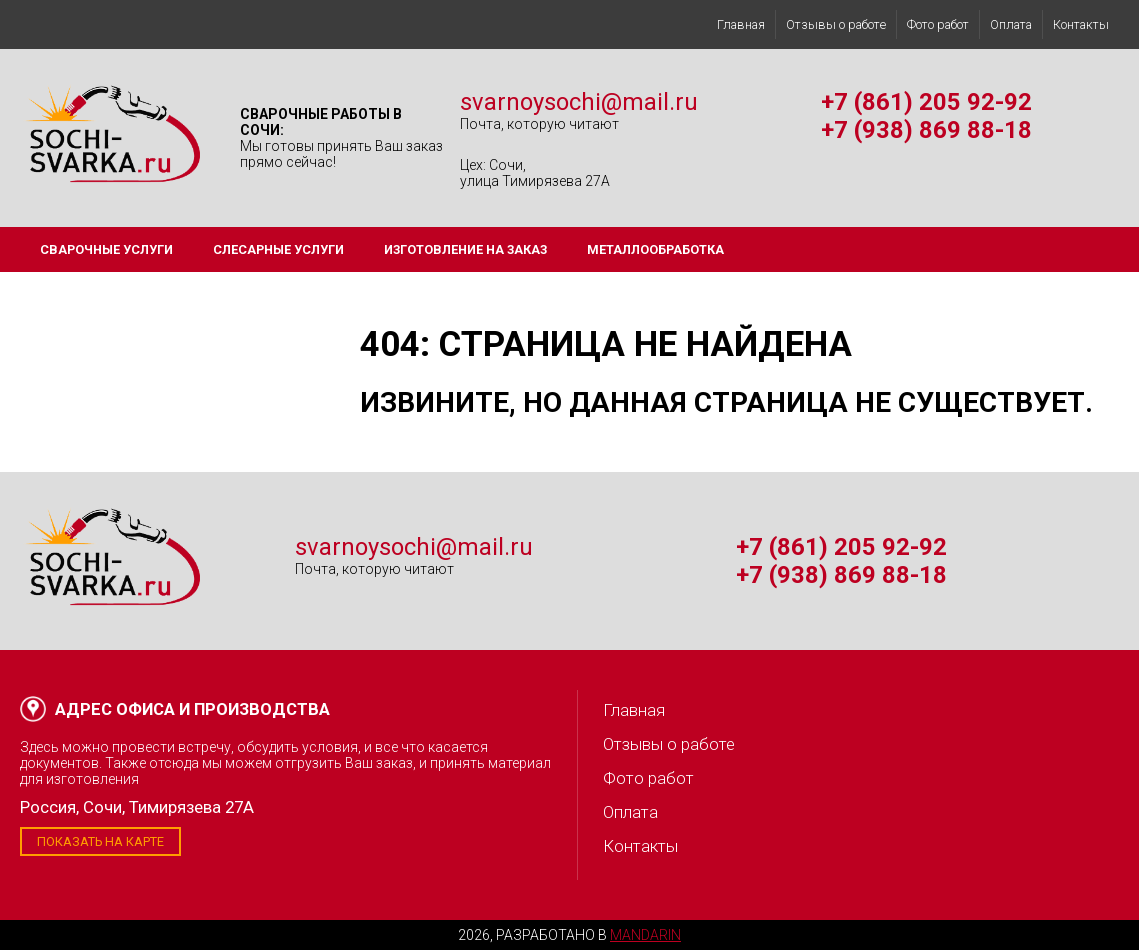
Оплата (1011, 24)
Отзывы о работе (836, 24)
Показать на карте (100, 841)
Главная (741, 24)
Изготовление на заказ (465, 249)
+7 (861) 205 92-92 (926, 102)
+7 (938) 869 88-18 (926, 130)
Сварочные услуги (106, 249)
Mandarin (645, 935)
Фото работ (938, 24)
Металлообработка (655, 249)
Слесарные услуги (278, 249)
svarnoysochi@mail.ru (579, 102)
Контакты (1081, 24)
